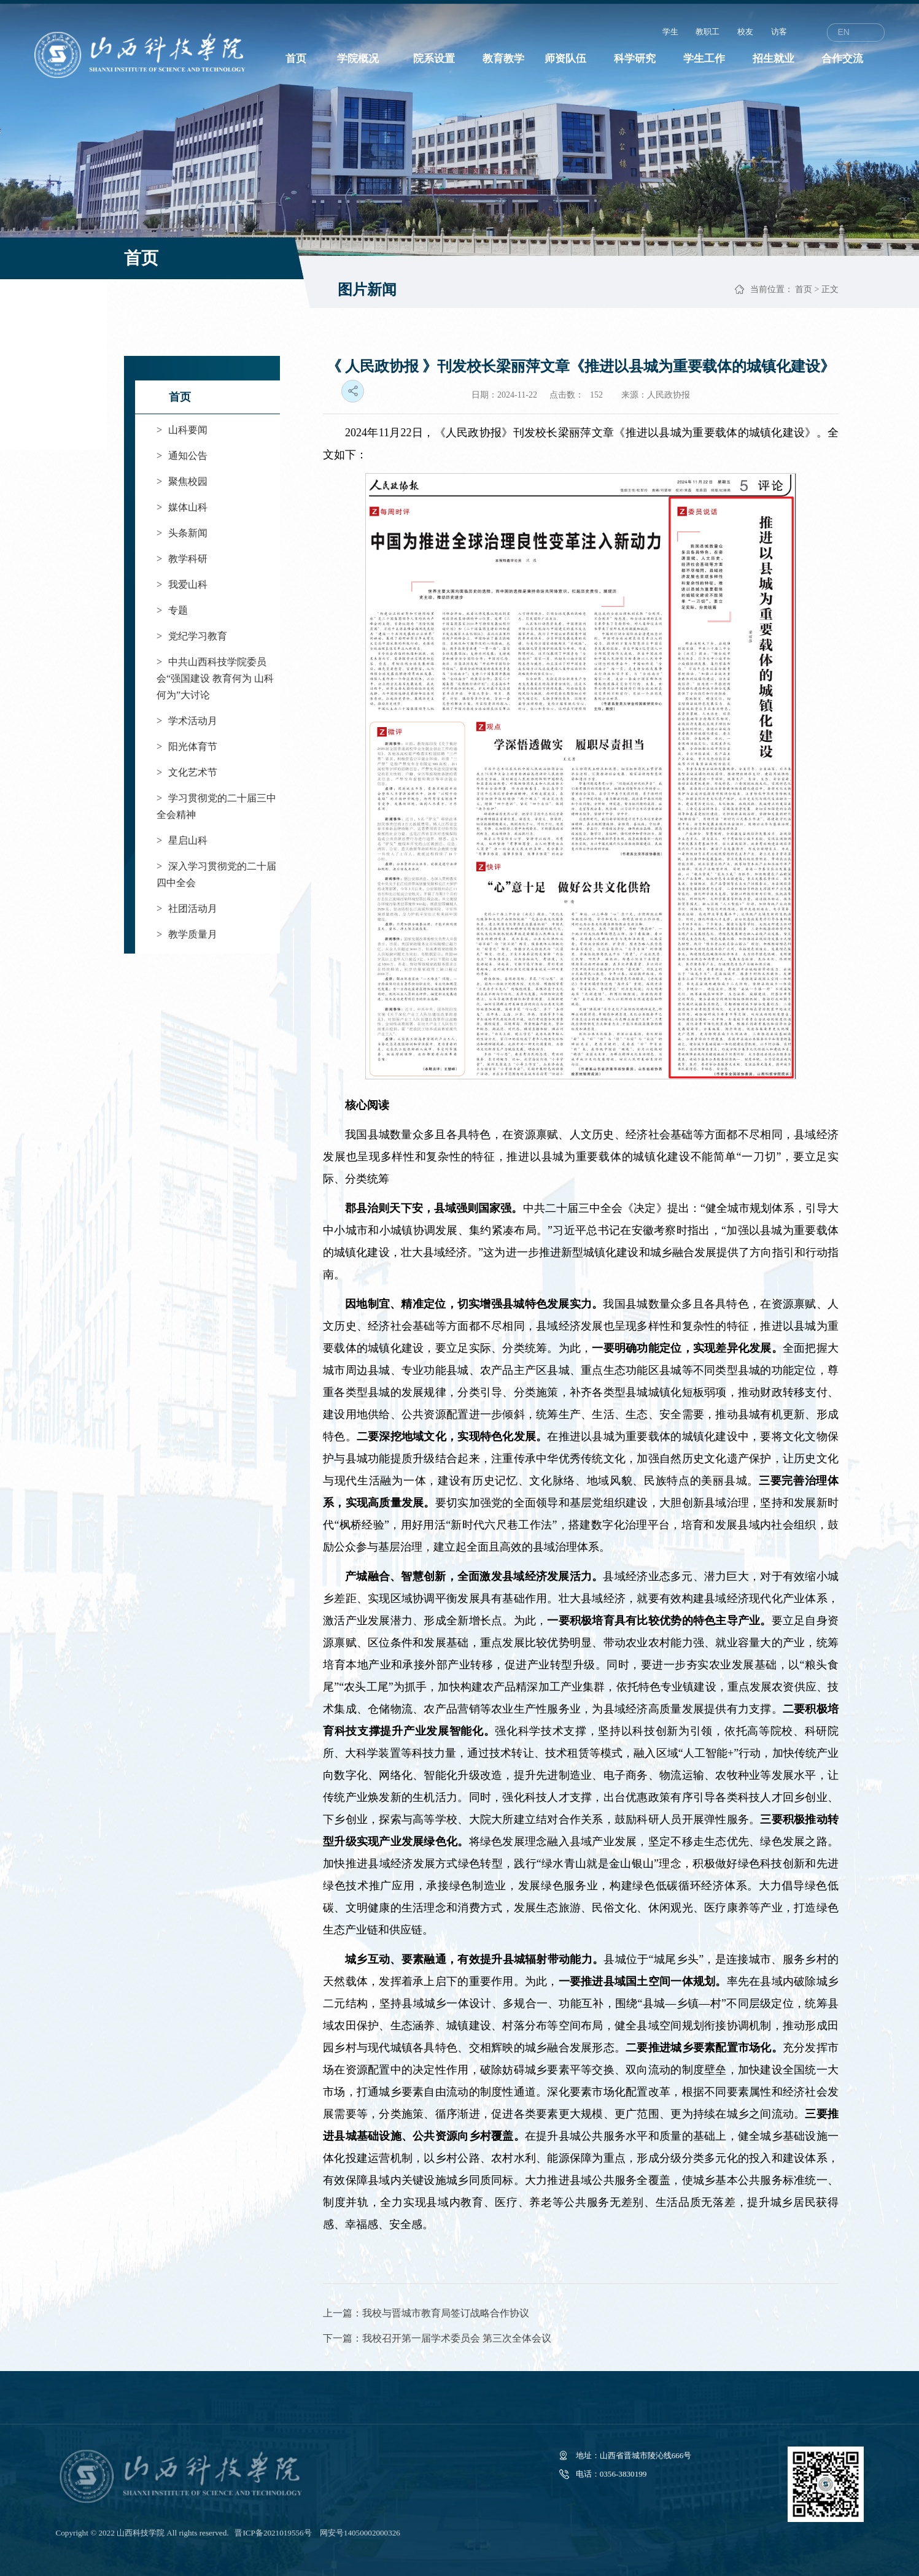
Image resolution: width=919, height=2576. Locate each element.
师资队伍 (565, 58)
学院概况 (358, 58)
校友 (745, 31)
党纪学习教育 (192, 636)
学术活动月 (187, 720)
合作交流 (842, 58)
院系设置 (434, 58)
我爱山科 (182, 584)
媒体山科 (182, 507)
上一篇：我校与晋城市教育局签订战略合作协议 (426, 2313)
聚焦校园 (182, 481)
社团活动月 (187, 908)
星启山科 (182, 840)
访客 (779, 31)
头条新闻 (182, 533)
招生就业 (773, 58)
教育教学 (503, 58)
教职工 (707, 31)
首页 (295, 58)
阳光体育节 (187, 746)
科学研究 (635, 58)
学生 (670, 31)
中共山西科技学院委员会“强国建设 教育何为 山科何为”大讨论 (215, 678)
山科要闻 (182, 430)
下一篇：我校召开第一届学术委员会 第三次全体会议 (437, 2338)
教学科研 (182, 558)
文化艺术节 (187, 772)
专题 (172, 610)
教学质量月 (187, 934)
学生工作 (704, 58)
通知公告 (182, 455)
